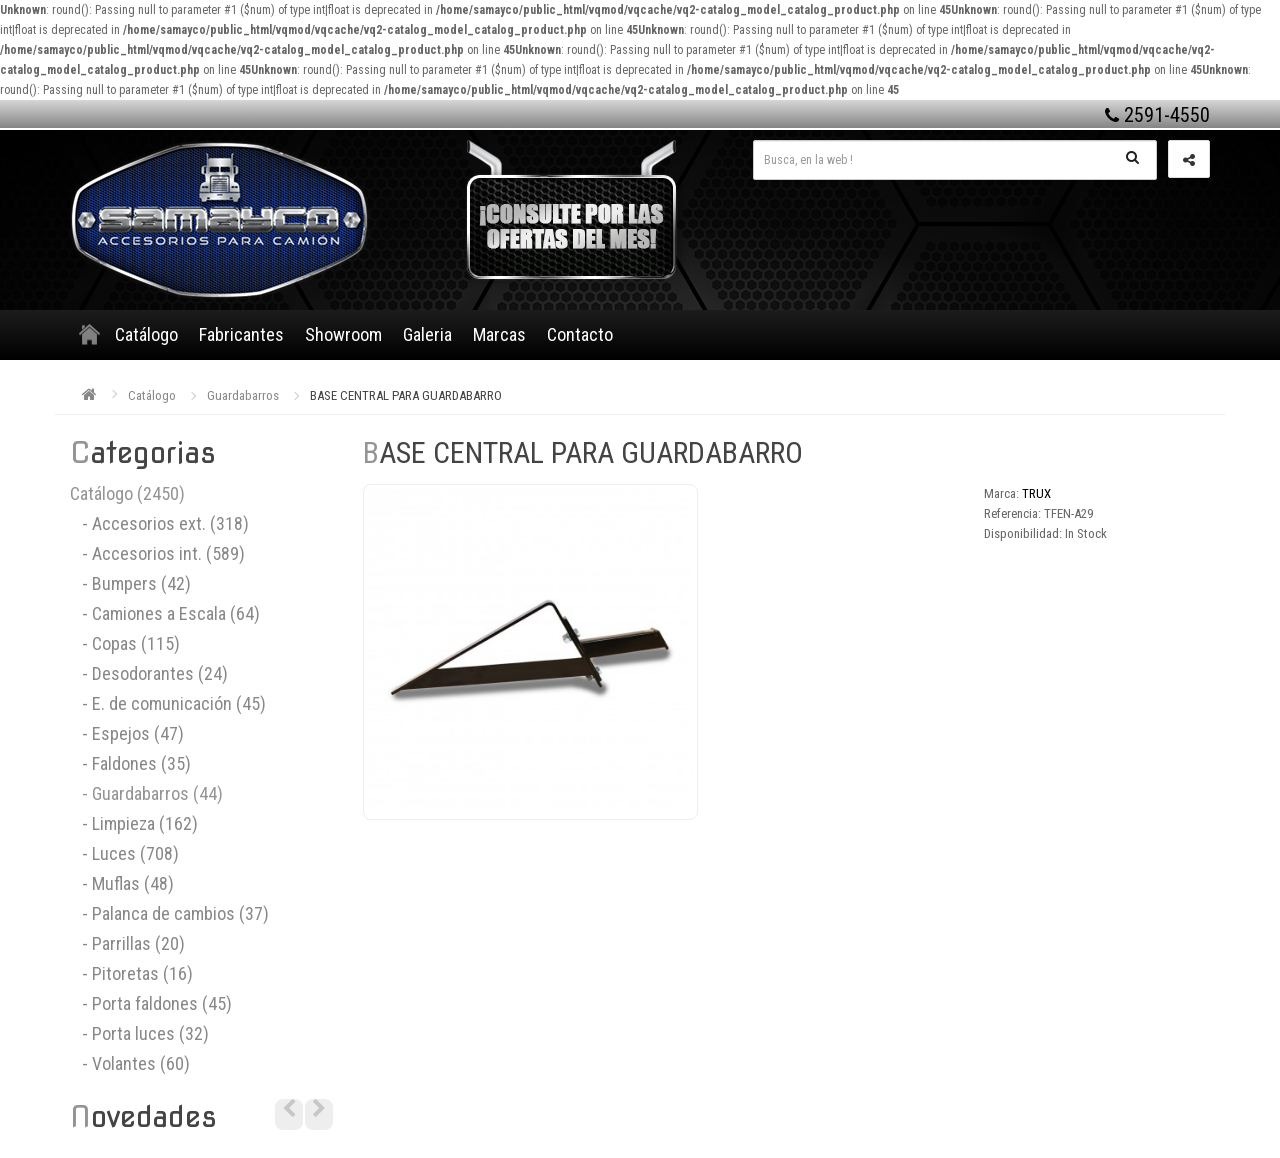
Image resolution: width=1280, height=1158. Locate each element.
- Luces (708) (124, 853)
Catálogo (146, 334)
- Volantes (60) (130, 1063)
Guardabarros (243, 395)
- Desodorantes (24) (149, 673)
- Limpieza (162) (134, 823)
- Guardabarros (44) (146, 793)
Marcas (499, 334)
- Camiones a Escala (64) (165, 613)
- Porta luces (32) (139, 1033)
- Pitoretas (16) (131, 973)
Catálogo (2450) (127, 493)
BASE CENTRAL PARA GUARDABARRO (406, 395)
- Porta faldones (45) (151, 1003)
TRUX (1036, 493)
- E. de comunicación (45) (168, 703)
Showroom (343, 334)
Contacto (580, 334)
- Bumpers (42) (130, 583)
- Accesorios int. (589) (157, 553)
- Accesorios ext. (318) (159, 523)
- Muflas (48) (122, 883)
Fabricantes (241, 334)
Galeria (427, 334)
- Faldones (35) (130, 763)
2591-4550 (1157, 115)
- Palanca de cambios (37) (169, 913)
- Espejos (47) (127, 733)
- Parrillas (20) (127, 943)
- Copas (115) (125, 643)
